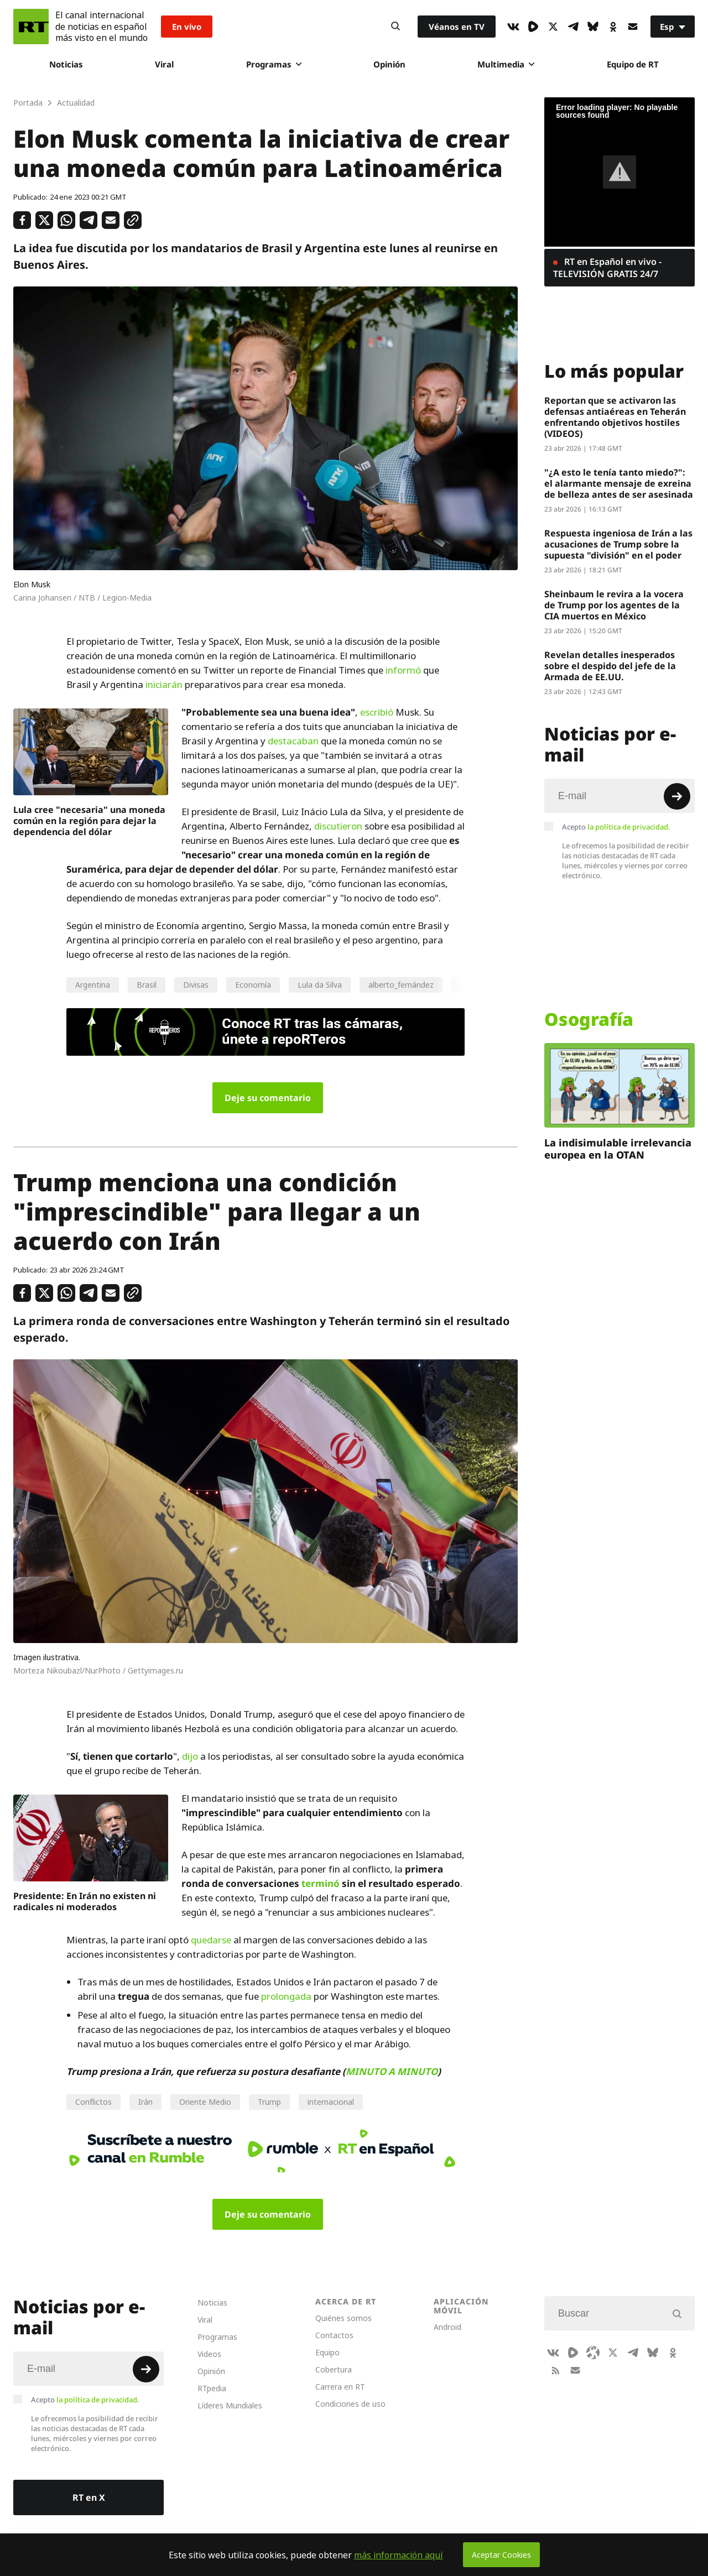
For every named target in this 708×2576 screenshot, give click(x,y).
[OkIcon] (613, 26)
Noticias (66, 64)
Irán (145, 2102)
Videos (209, 2354)
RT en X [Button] (88, 2497)
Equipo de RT (633, 64)
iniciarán (164, 684)
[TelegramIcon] (573, 26)
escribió (376, 712)
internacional (331, 2102)
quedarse (211, 1940)
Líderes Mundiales (229, 2405)
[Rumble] (533, 26)
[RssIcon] (555, 2370)
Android (447, 2327)
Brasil (147, 984)
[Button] (395, 26)
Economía (253, 984)
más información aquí (398, 2555)
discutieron (338, 826)
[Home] (31, 26)
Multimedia (505, 64)
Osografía (588, 1019)
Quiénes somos (343, 2318)
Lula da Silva (320, 984)
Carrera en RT (340, 2386)
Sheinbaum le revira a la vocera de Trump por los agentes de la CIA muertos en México (614, 605)
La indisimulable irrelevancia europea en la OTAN (617, 1148)
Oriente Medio (205, 2102)
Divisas (196, 984)
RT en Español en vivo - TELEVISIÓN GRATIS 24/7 (607, 267)
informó (403, 670)
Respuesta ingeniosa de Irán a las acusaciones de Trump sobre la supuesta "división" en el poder (618, 544)
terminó (320, 1883)
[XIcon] (553, 26)
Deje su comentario (268, 1098)
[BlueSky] (593, 26)
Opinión (389, 64)
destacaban (293, 741)
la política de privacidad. (628, 827)
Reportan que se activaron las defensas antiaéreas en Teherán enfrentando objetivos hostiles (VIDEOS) (615, 417)
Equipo (327, 2352)
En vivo (186, 26)
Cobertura (333, 2369)
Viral (164, 64)
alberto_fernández (401, 984)
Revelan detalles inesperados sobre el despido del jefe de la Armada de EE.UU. (610, 666)
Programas (273, 64)
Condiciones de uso (350, 2404)
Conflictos (93, 2102)
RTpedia (211, 2388)
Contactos (334, 2335)
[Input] (619, 796)
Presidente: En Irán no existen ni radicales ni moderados (84, 1901)
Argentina (92, 984)
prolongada (286, 1996)
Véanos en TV (457, 26)
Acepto (616, 827)
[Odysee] (593, 2352)
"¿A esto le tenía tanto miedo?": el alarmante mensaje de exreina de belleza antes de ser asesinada (618, 483)
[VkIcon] (513, 26)
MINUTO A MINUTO (392, 2071)
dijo (190, 1756)
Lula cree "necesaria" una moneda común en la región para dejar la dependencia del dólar (89, 821)
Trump (269, 2102)
